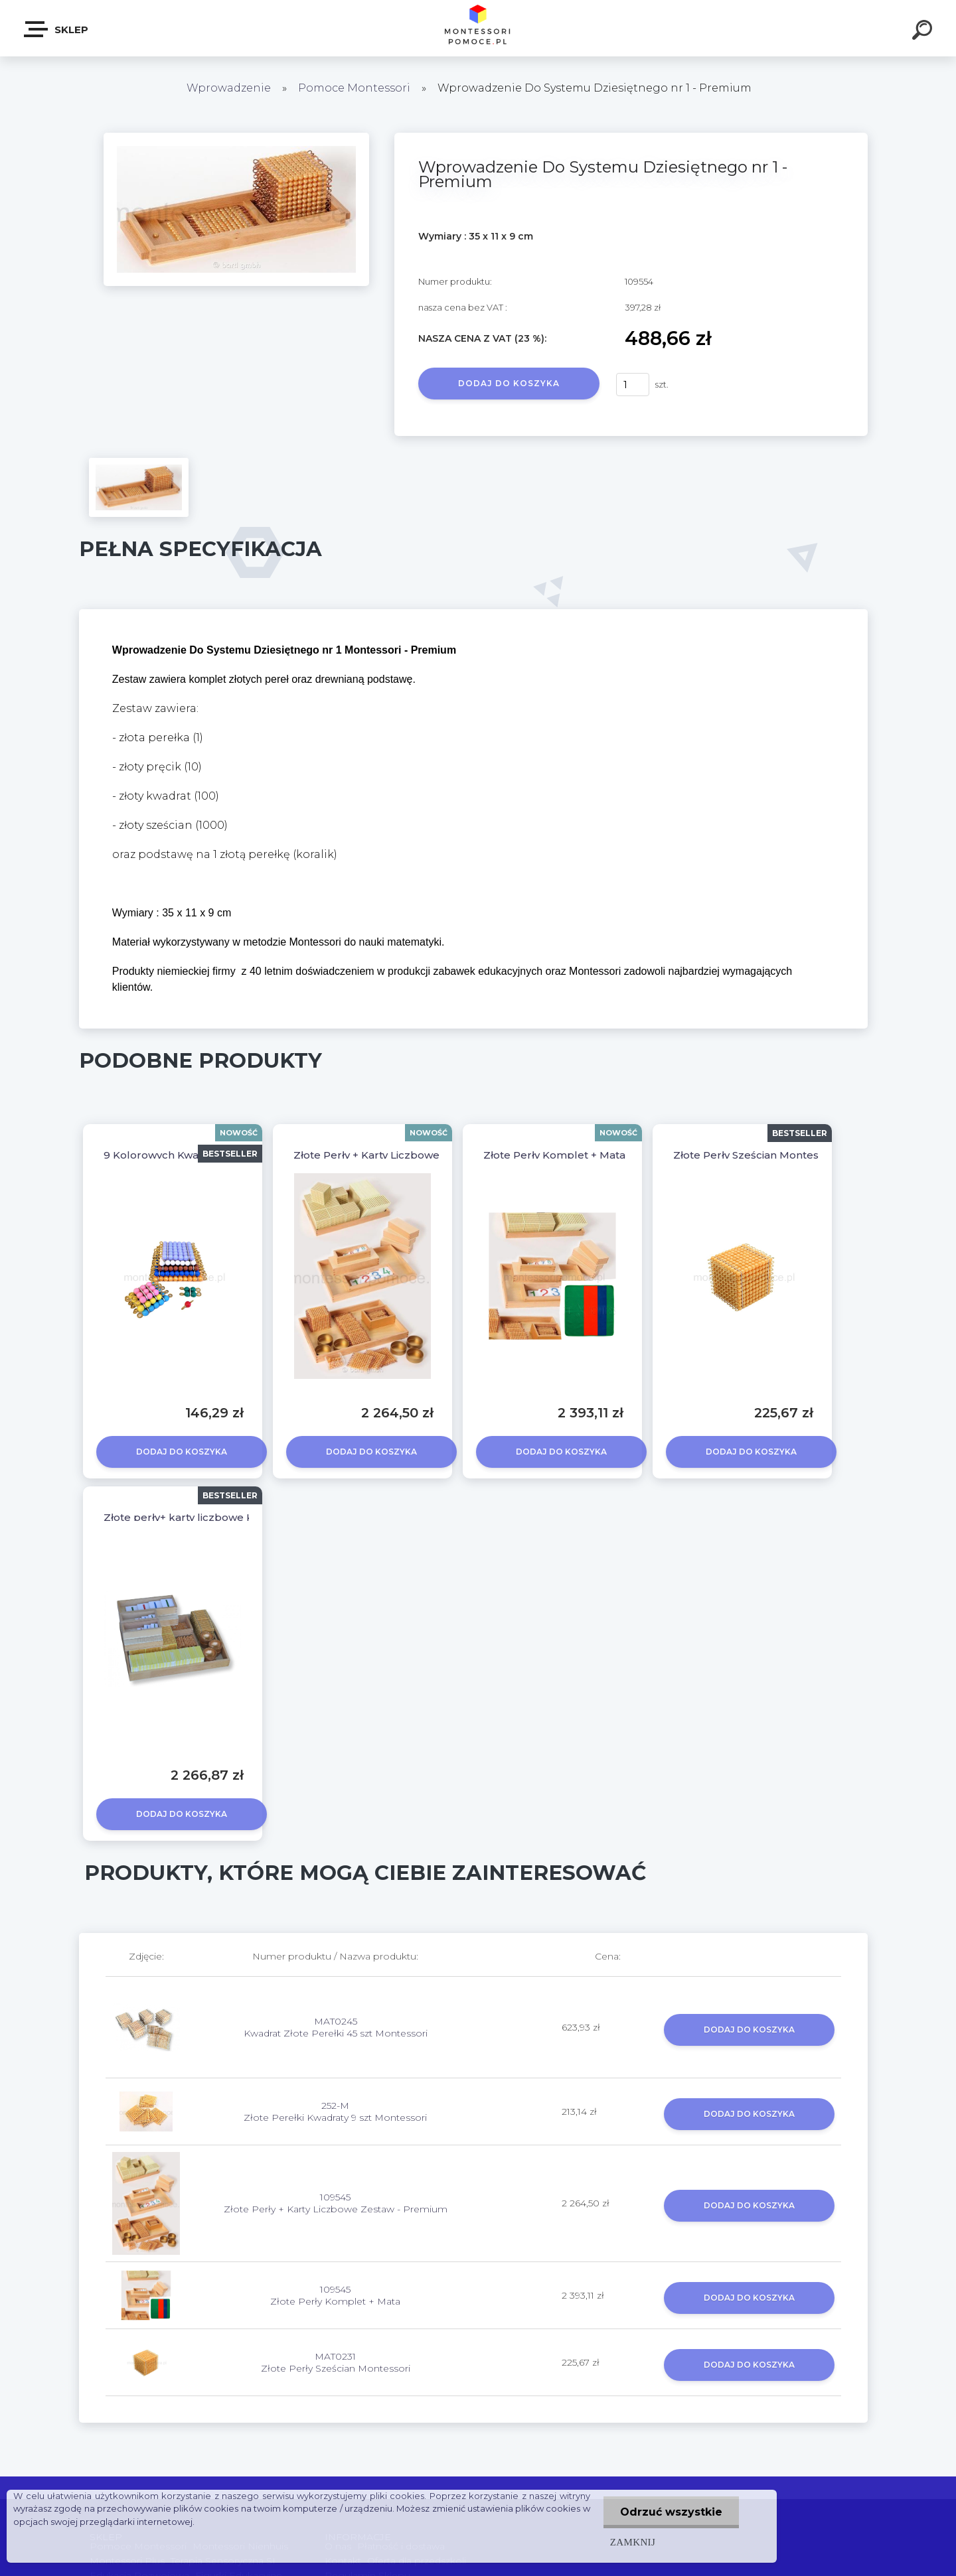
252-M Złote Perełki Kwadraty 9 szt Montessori (335, 2111)
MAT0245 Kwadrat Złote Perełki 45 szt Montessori (336, 2027)
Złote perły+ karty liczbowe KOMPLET (201, 1517)
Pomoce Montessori (354, 88)
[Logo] (478, 28)
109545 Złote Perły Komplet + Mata (335, 2295)
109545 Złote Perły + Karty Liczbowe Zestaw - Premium (335, 2203)
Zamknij (632, 2542)
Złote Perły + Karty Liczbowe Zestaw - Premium (415, 1155)
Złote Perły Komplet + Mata (554, 1155)
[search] (924, 32)
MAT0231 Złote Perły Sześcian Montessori (335, 2362)
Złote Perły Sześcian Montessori (755, 1155)
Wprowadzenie (229, 88)
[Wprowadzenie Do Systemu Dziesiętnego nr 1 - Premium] (236, 137)
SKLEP (56, 29)
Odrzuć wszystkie (671, 2512)
